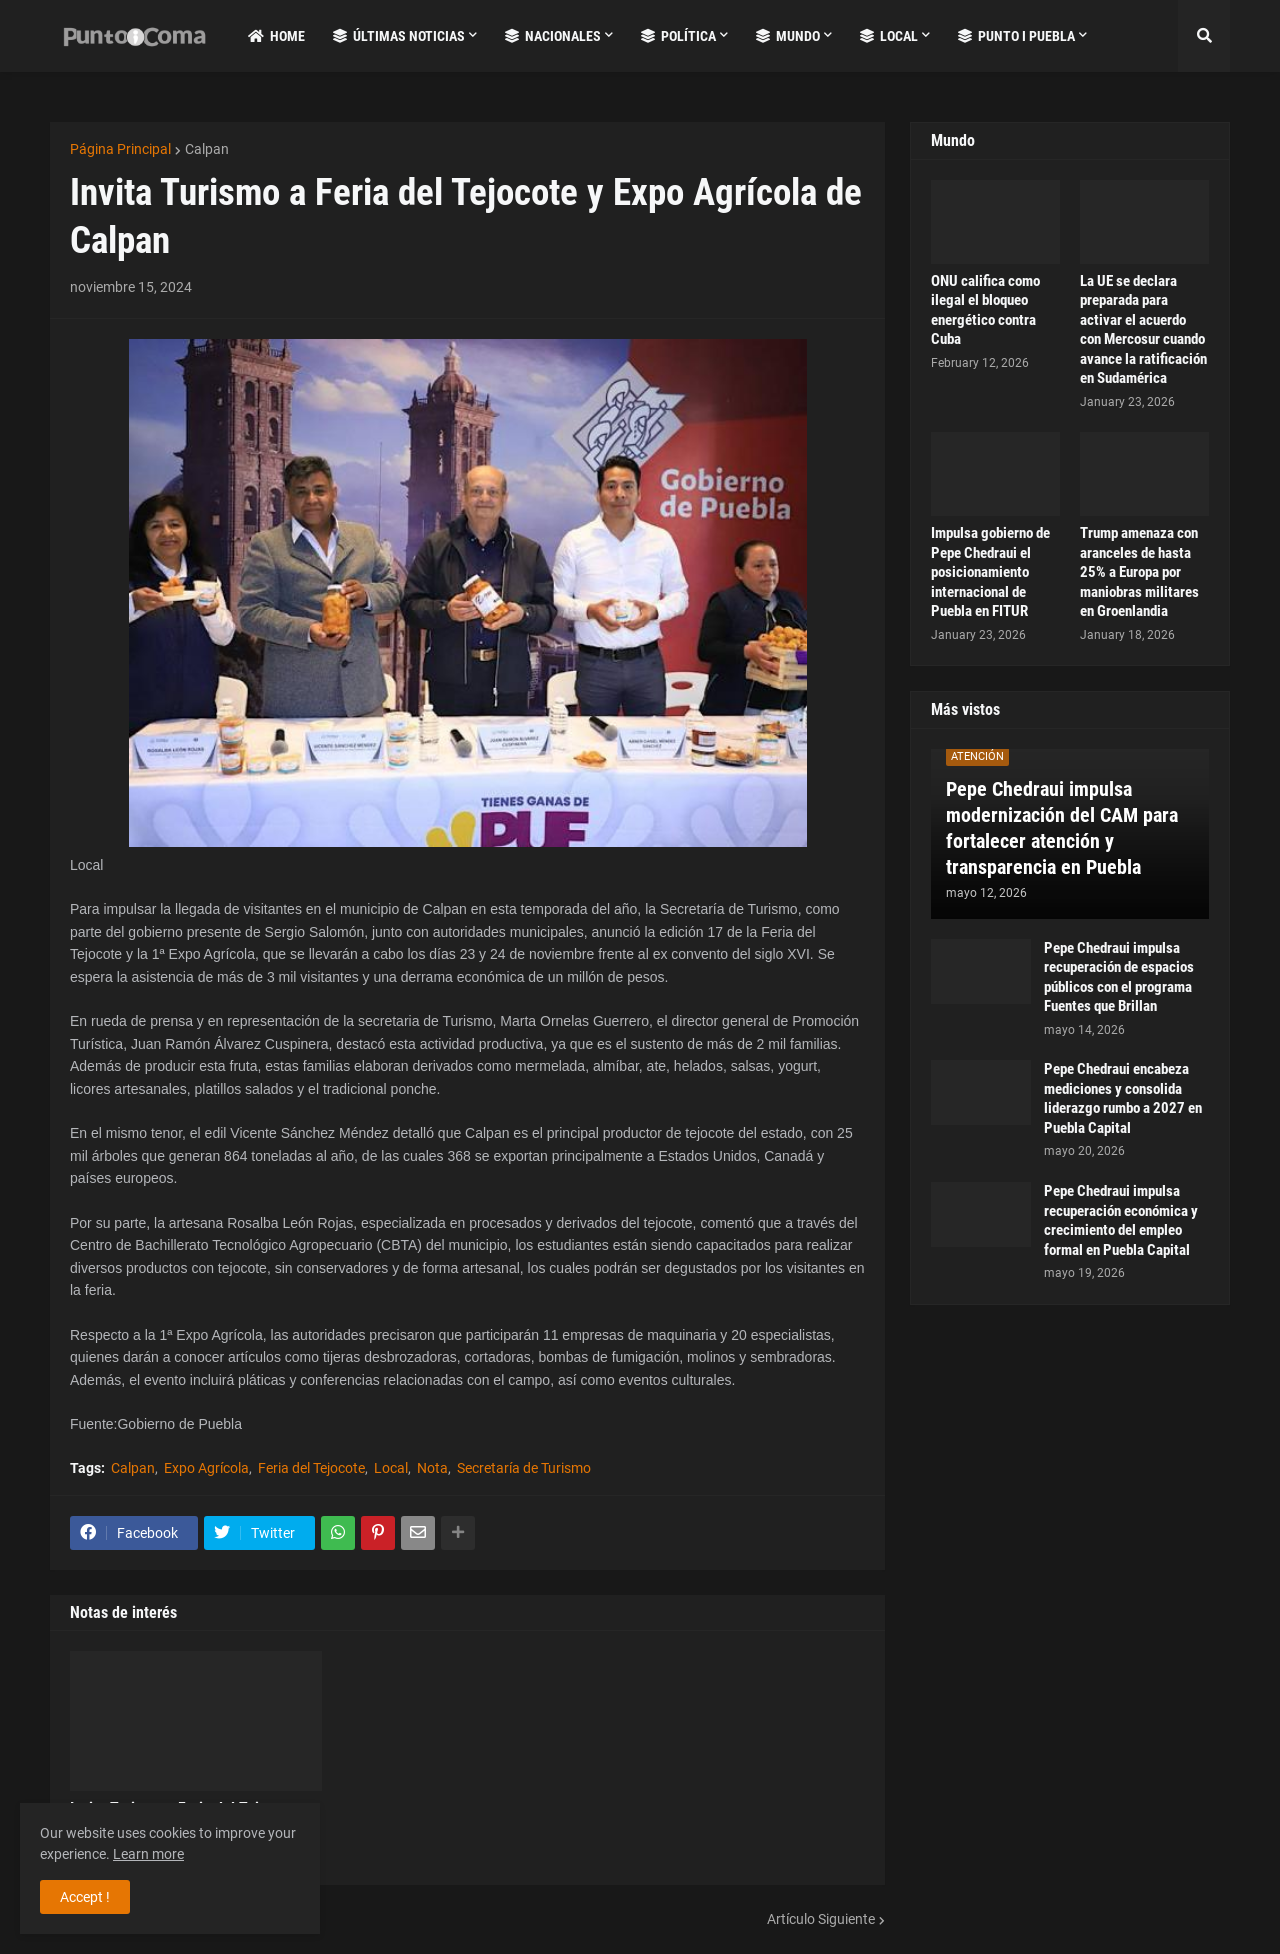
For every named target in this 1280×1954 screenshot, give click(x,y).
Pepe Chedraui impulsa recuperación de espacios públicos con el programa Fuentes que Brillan (1119, 977)
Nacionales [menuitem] (553, 36)
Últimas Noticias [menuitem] (399, 36)
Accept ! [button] (85, 1897)
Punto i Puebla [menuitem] (1016, 36)
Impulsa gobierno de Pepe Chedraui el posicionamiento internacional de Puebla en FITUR (990, 572)
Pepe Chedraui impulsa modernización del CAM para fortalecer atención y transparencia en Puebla (1062, 828)
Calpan (207, 149)
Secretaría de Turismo (524, 1468)
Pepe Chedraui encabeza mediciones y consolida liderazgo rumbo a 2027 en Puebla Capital (1123, 1098)
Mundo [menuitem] (788, 36)
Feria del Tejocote (311, 1468)
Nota (432, 1468)
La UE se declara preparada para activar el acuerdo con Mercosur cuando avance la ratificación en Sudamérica (1143, 330)
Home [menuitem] (276, 36)
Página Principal (120, 149)
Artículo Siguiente (821, 1919)
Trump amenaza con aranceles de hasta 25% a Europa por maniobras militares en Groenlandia (1139, 572)
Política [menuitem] (678, 36)
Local (391, 1468)
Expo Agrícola (206, 1468)
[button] (1204, 36)
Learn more (148, 1854)
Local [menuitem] (889, 36)
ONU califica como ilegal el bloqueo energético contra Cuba (985, 310)
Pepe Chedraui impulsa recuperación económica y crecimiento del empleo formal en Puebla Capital (1121, 1220)
